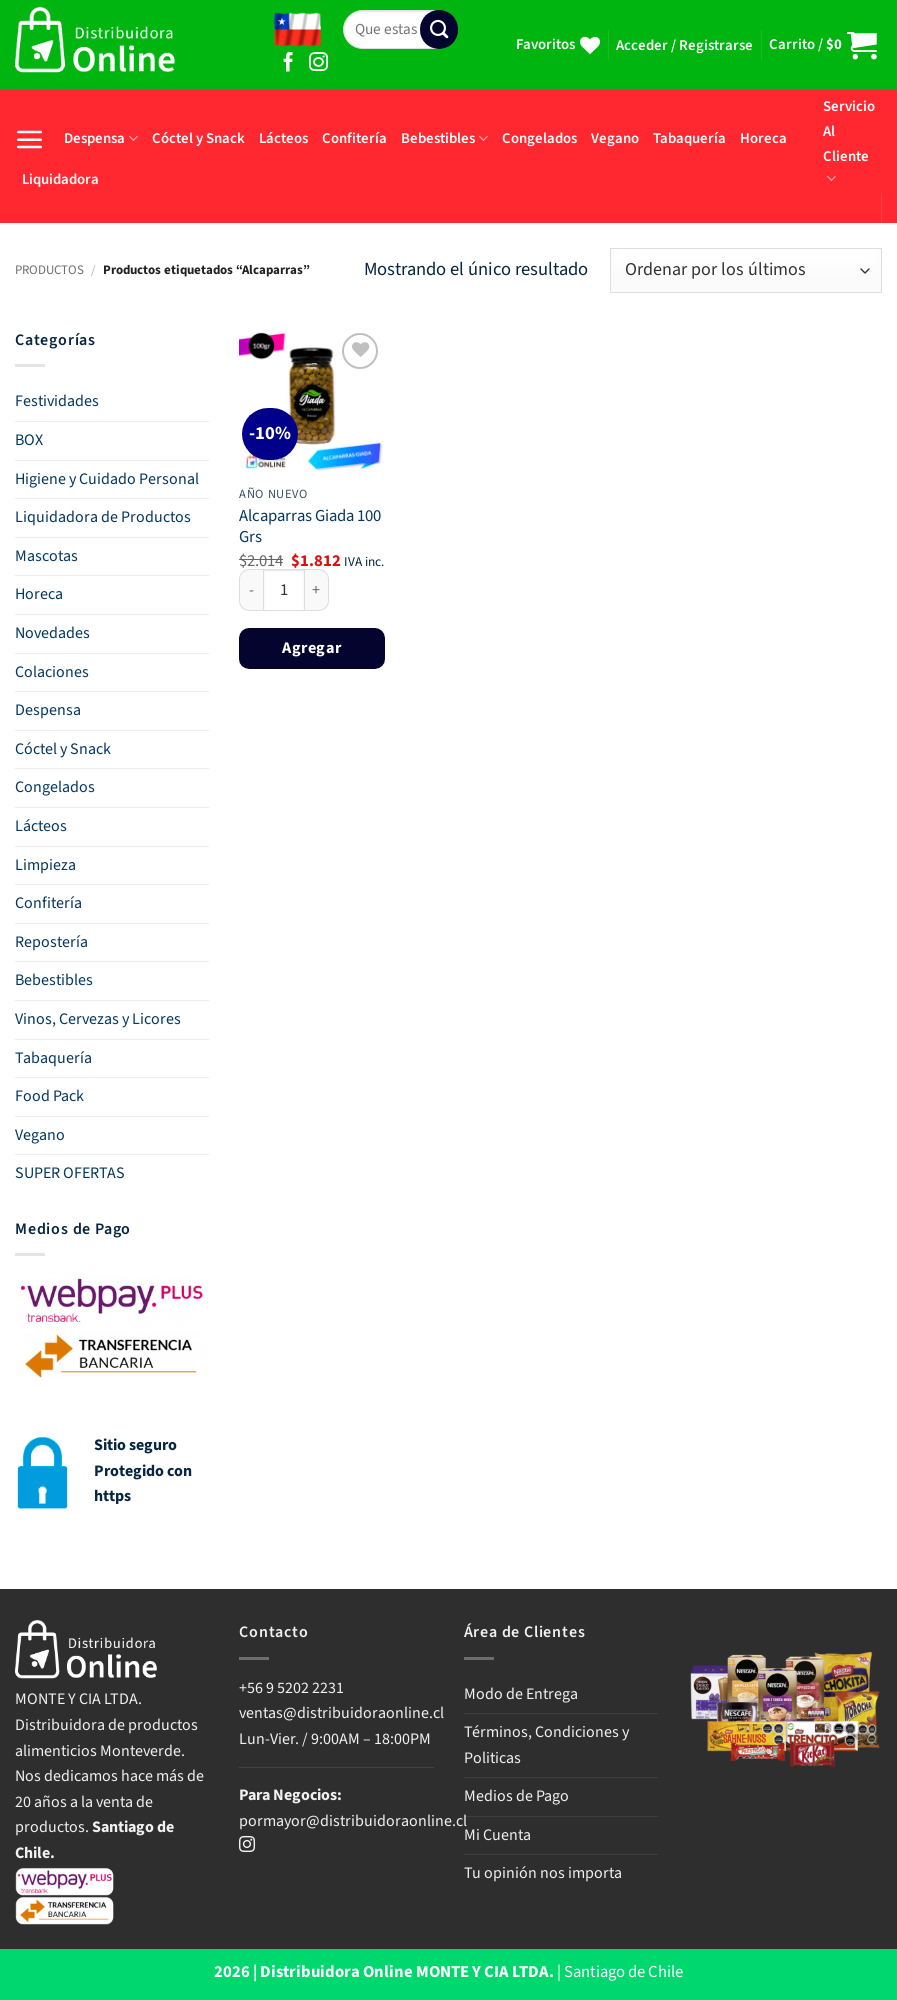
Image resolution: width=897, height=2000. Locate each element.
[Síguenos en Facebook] (288, 63)
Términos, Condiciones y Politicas (546, 1745)
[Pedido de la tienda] (746, 270)
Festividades (57, 401)
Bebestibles (444, 138)
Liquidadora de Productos (103, 517)
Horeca (763, 138)
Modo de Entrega (521, 1694)
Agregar (311, 647)
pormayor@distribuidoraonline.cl (353, 1821)
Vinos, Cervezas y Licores (98, 1019)
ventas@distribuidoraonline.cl (343, 1713)
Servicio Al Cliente (849, 142)
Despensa (101, 138)
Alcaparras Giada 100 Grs (310, 527)
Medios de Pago (516, 1796)
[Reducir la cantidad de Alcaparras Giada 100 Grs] (251, 590)
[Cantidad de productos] (284, 590)
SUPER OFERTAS (70, 1173)
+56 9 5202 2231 (291, 1688)
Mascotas (46, 556)
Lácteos (283, 138)
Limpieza (45, 865)
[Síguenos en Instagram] (318, 63)
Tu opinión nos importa (543, 1873)
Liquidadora (60, 179)
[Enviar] (439, 29)
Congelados (539, 138)
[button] (684, 46)
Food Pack (49, 1096)
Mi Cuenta (497, 1835)
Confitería (354, 138)
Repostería (51, 942)
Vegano (615, 138)
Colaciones (52, 672)
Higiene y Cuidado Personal (107, 479)
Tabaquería (689, 138)
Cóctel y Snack (198, 138)
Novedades (52, 633)
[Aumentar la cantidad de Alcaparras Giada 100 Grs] (317, 590)
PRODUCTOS (49, 270)
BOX (29, 440)
